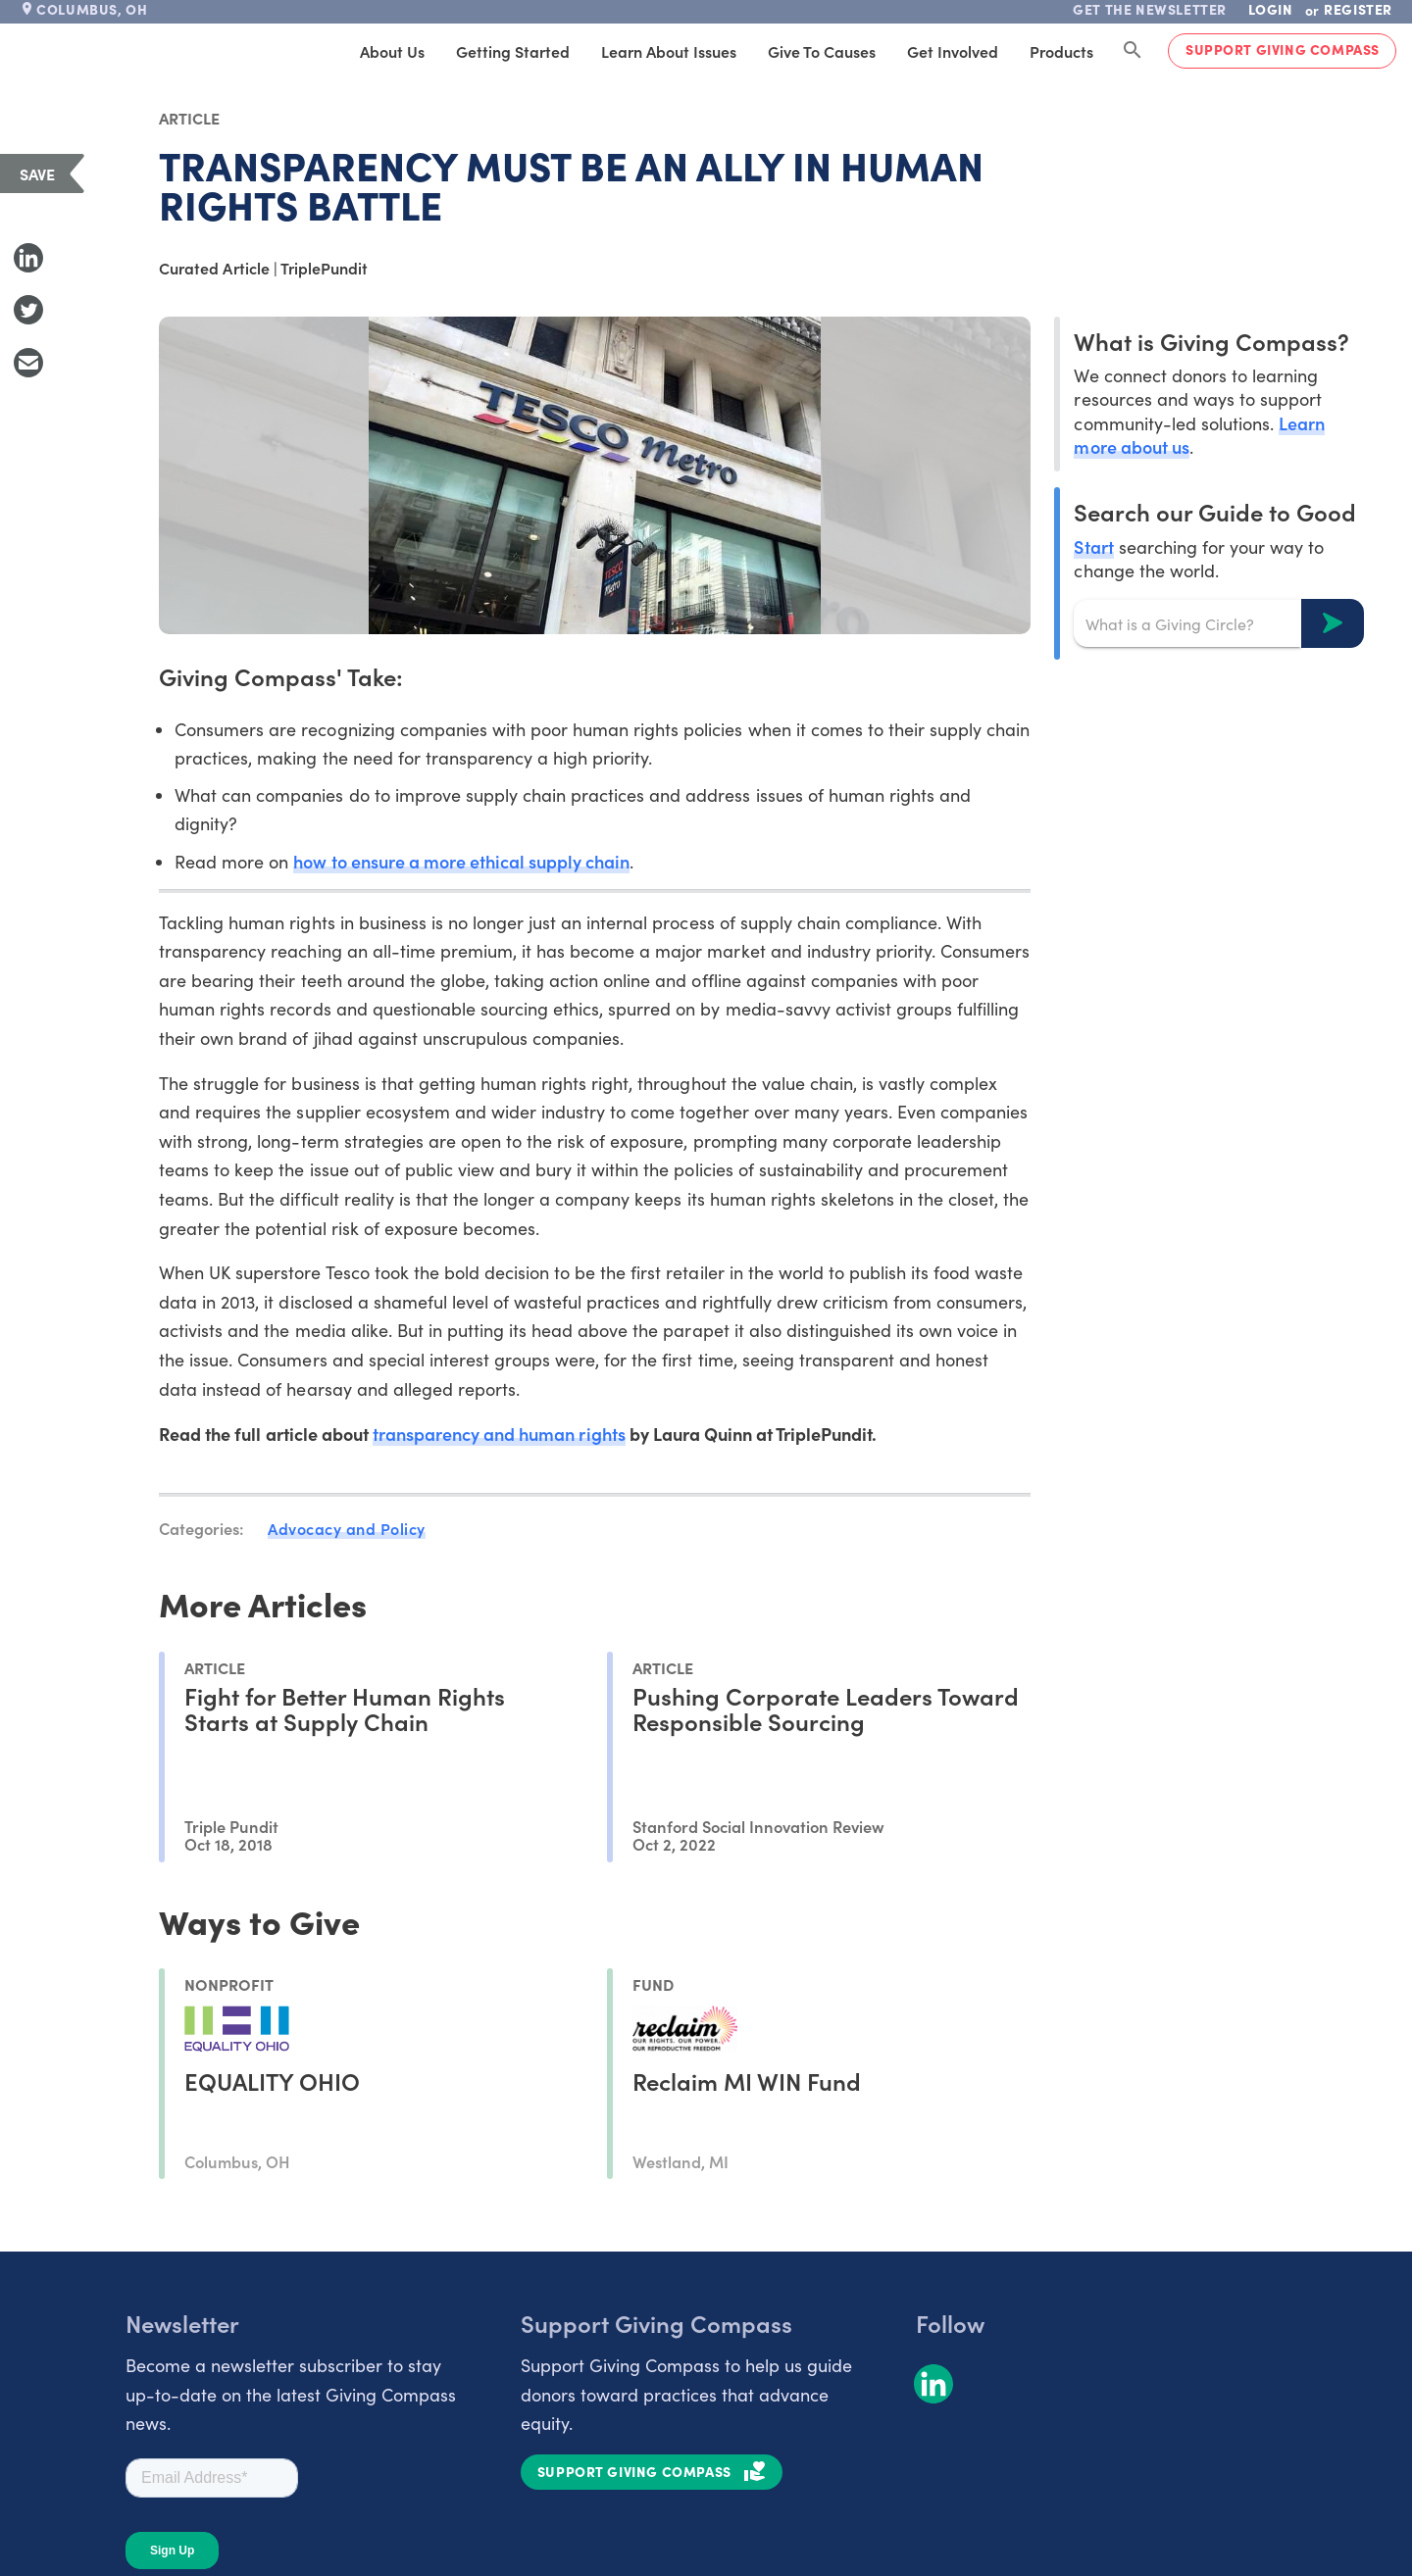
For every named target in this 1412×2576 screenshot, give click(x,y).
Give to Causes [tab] (822, 51)
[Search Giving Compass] (1132, 50)
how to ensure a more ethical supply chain (461, 861)
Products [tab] (1061, 51)
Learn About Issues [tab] (668, 51)
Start (1093, 546)
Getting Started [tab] (513, 51)
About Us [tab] (392, 51)
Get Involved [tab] (952, 51)
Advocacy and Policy (347, 1528)
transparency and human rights (499, 1433)
